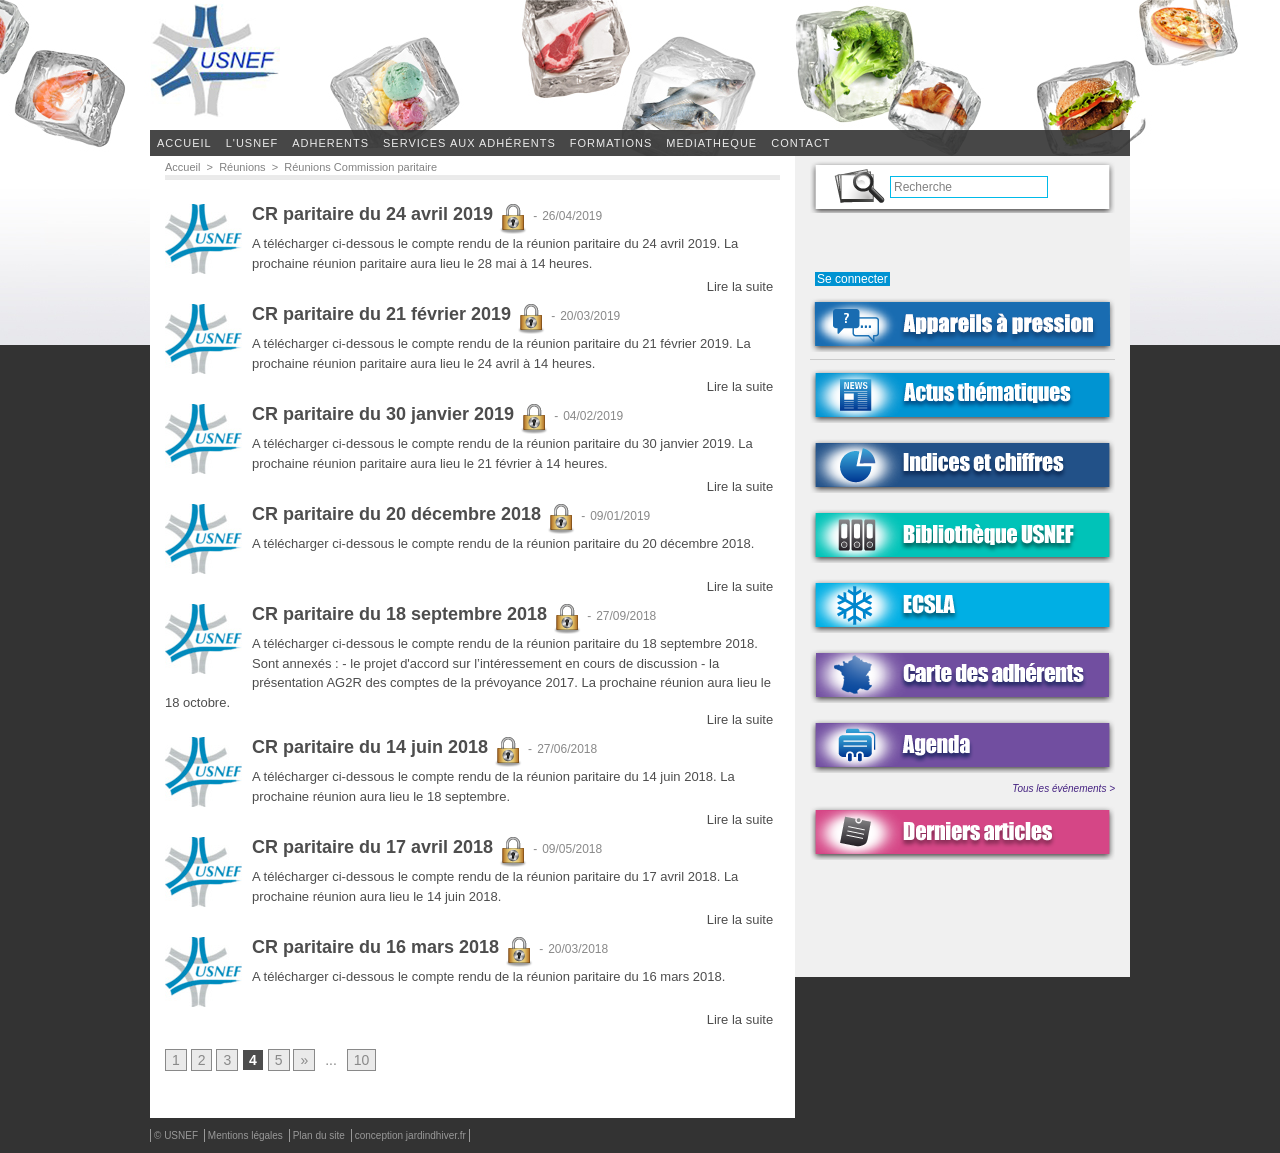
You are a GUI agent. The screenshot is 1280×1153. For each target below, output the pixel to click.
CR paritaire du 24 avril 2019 (390, 215)
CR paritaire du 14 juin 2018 (387, 748)
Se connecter (852, 279)
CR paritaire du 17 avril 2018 (390, 848)
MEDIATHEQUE (711, 143)
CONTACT (800, 143)
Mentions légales (247, 1136)
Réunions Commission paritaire (360, 167)
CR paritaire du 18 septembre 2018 (417, 615)
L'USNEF (252, 143)
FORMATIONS (611, 143)
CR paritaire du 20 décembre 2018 (414, 515)
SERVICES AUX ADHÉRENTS (469, 143)
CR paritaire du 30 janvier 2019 (400, 415)
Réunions (242, 167)
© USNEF (177, 1136)
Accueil (184, 143)
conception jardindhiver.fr (410, 1136)
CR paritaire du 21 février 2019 (399, 315)
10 (362, 1061)
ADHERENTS (330, 143)
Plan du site (320, 1136)
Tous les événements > (1063, 788)
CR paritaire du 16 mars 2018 (393, 948)
